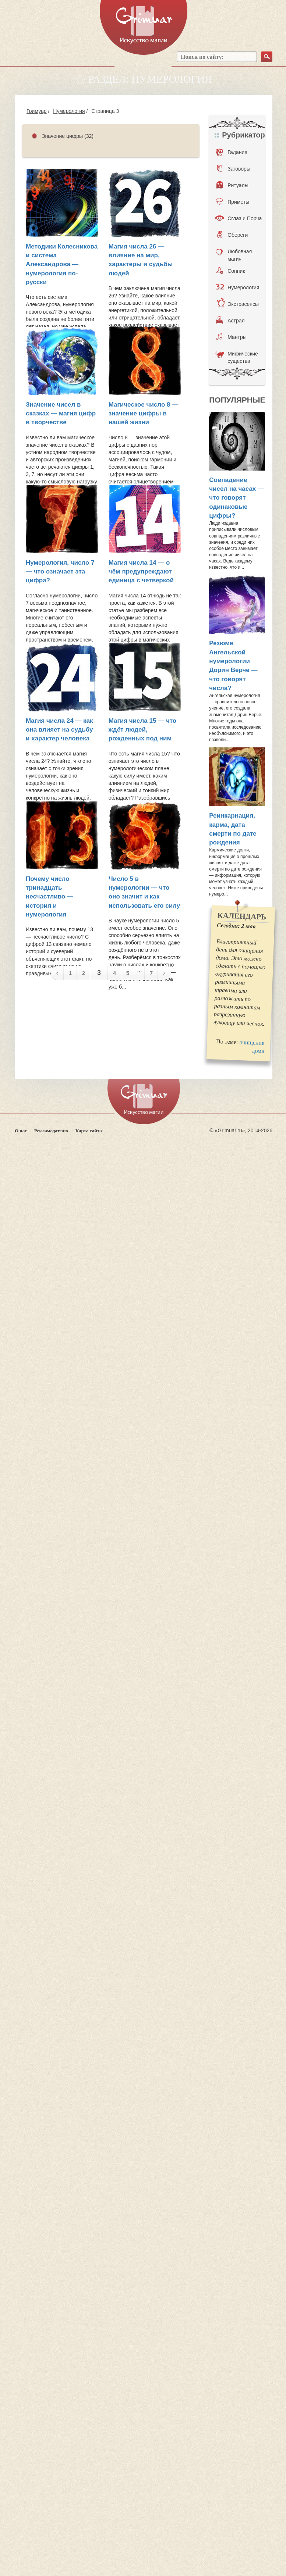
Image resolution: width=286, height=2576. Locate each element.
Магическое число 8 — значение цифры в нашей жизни (143, 413)
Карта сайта (88, 1130)
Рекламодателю (51, 1130)
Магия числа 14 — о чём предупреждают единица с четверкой (141, 571)
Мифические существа (236, 356)
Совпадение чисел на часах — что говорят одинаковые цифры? (236, 497)
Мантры (231, 336)
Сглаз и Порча (238, 218)
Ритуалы (232, 184)
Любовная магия (234, 254)
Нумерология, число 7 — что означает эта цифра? (60, 571)
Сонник (230, 270)
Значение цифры (62, 136)
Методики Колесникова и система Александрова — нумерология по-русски (62, 264)
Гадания (231, 151)
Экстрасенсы (237, 303)
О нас (21, 1130)
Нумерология (69, 111)
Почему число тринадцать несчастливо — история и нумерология (49, 896)
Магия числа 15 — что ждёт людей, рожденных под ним (142, 729)
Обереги (232, 234)
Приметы (232, 201)
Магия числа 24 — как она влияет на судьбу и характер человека (59, 729)
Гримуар (37, 111)
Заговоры (233, 168)
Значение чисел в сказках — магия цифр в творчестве (61, 413)
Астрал (230, 320)
